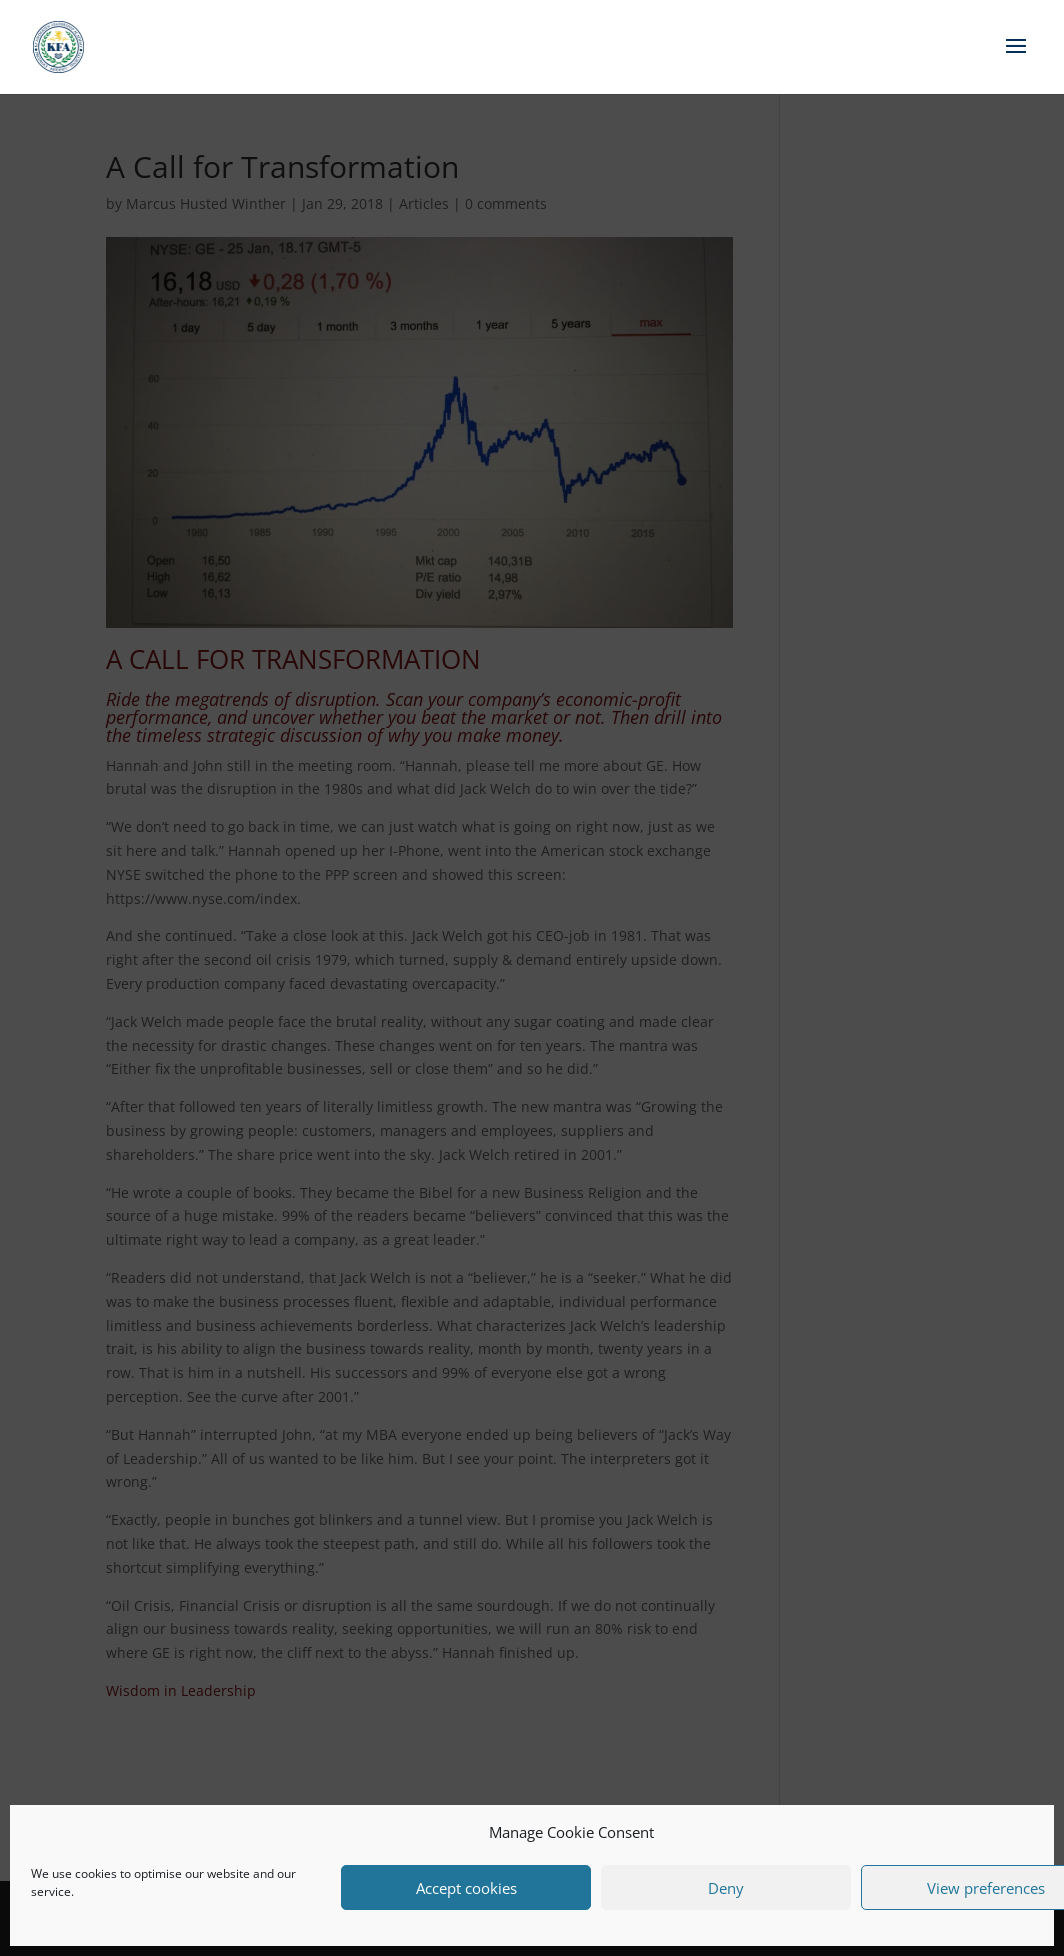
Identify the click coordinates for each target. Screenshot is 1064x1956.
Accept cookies (466, 1888)
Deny (726, 1888)
